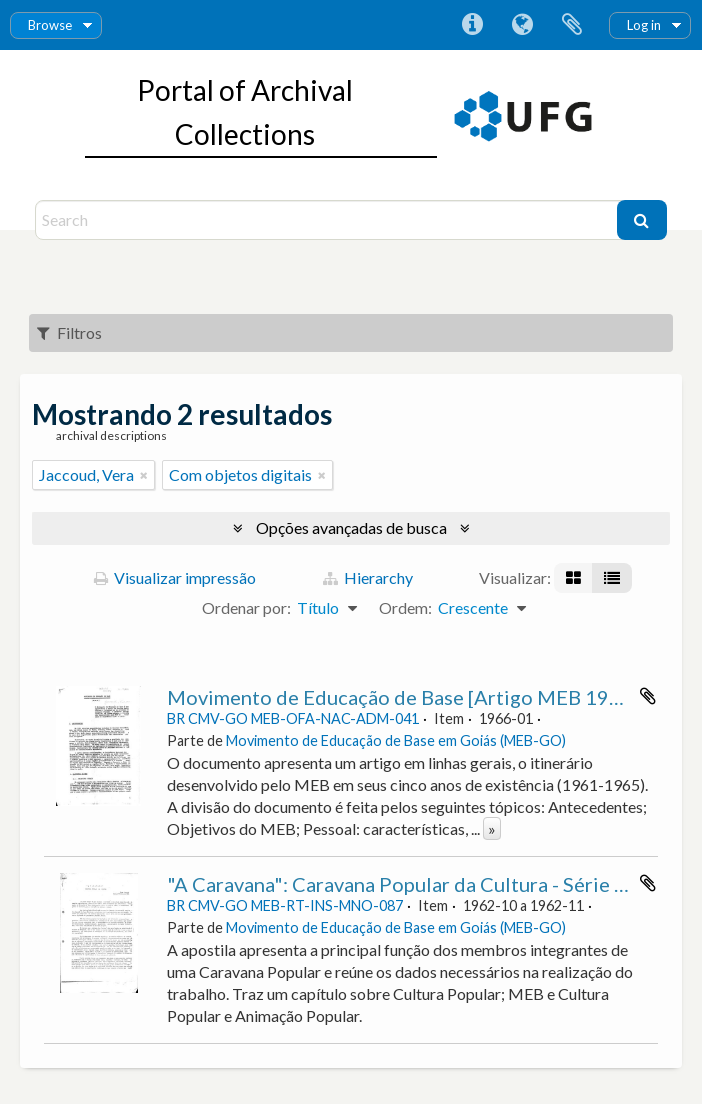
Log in (644, 25)
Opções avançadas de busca (351, 527)
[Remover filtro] (144, 475)
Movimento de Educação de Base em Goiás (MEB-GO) (396, 740)
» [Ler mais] (492, 828)
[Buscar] (642, 220)
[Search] (328, 220)
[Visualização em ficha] (573, 578)
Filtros (69, 332)
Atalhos (472, 25)
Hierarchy (368, 577)
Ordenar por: (246, 607)
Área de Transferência (572, 25)
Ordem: (405, 607)
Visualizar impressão (175, 577)
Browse (50, 25)
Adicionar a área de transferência (648, 696)
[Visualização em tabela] (612, 578)
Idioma (522, 25)
